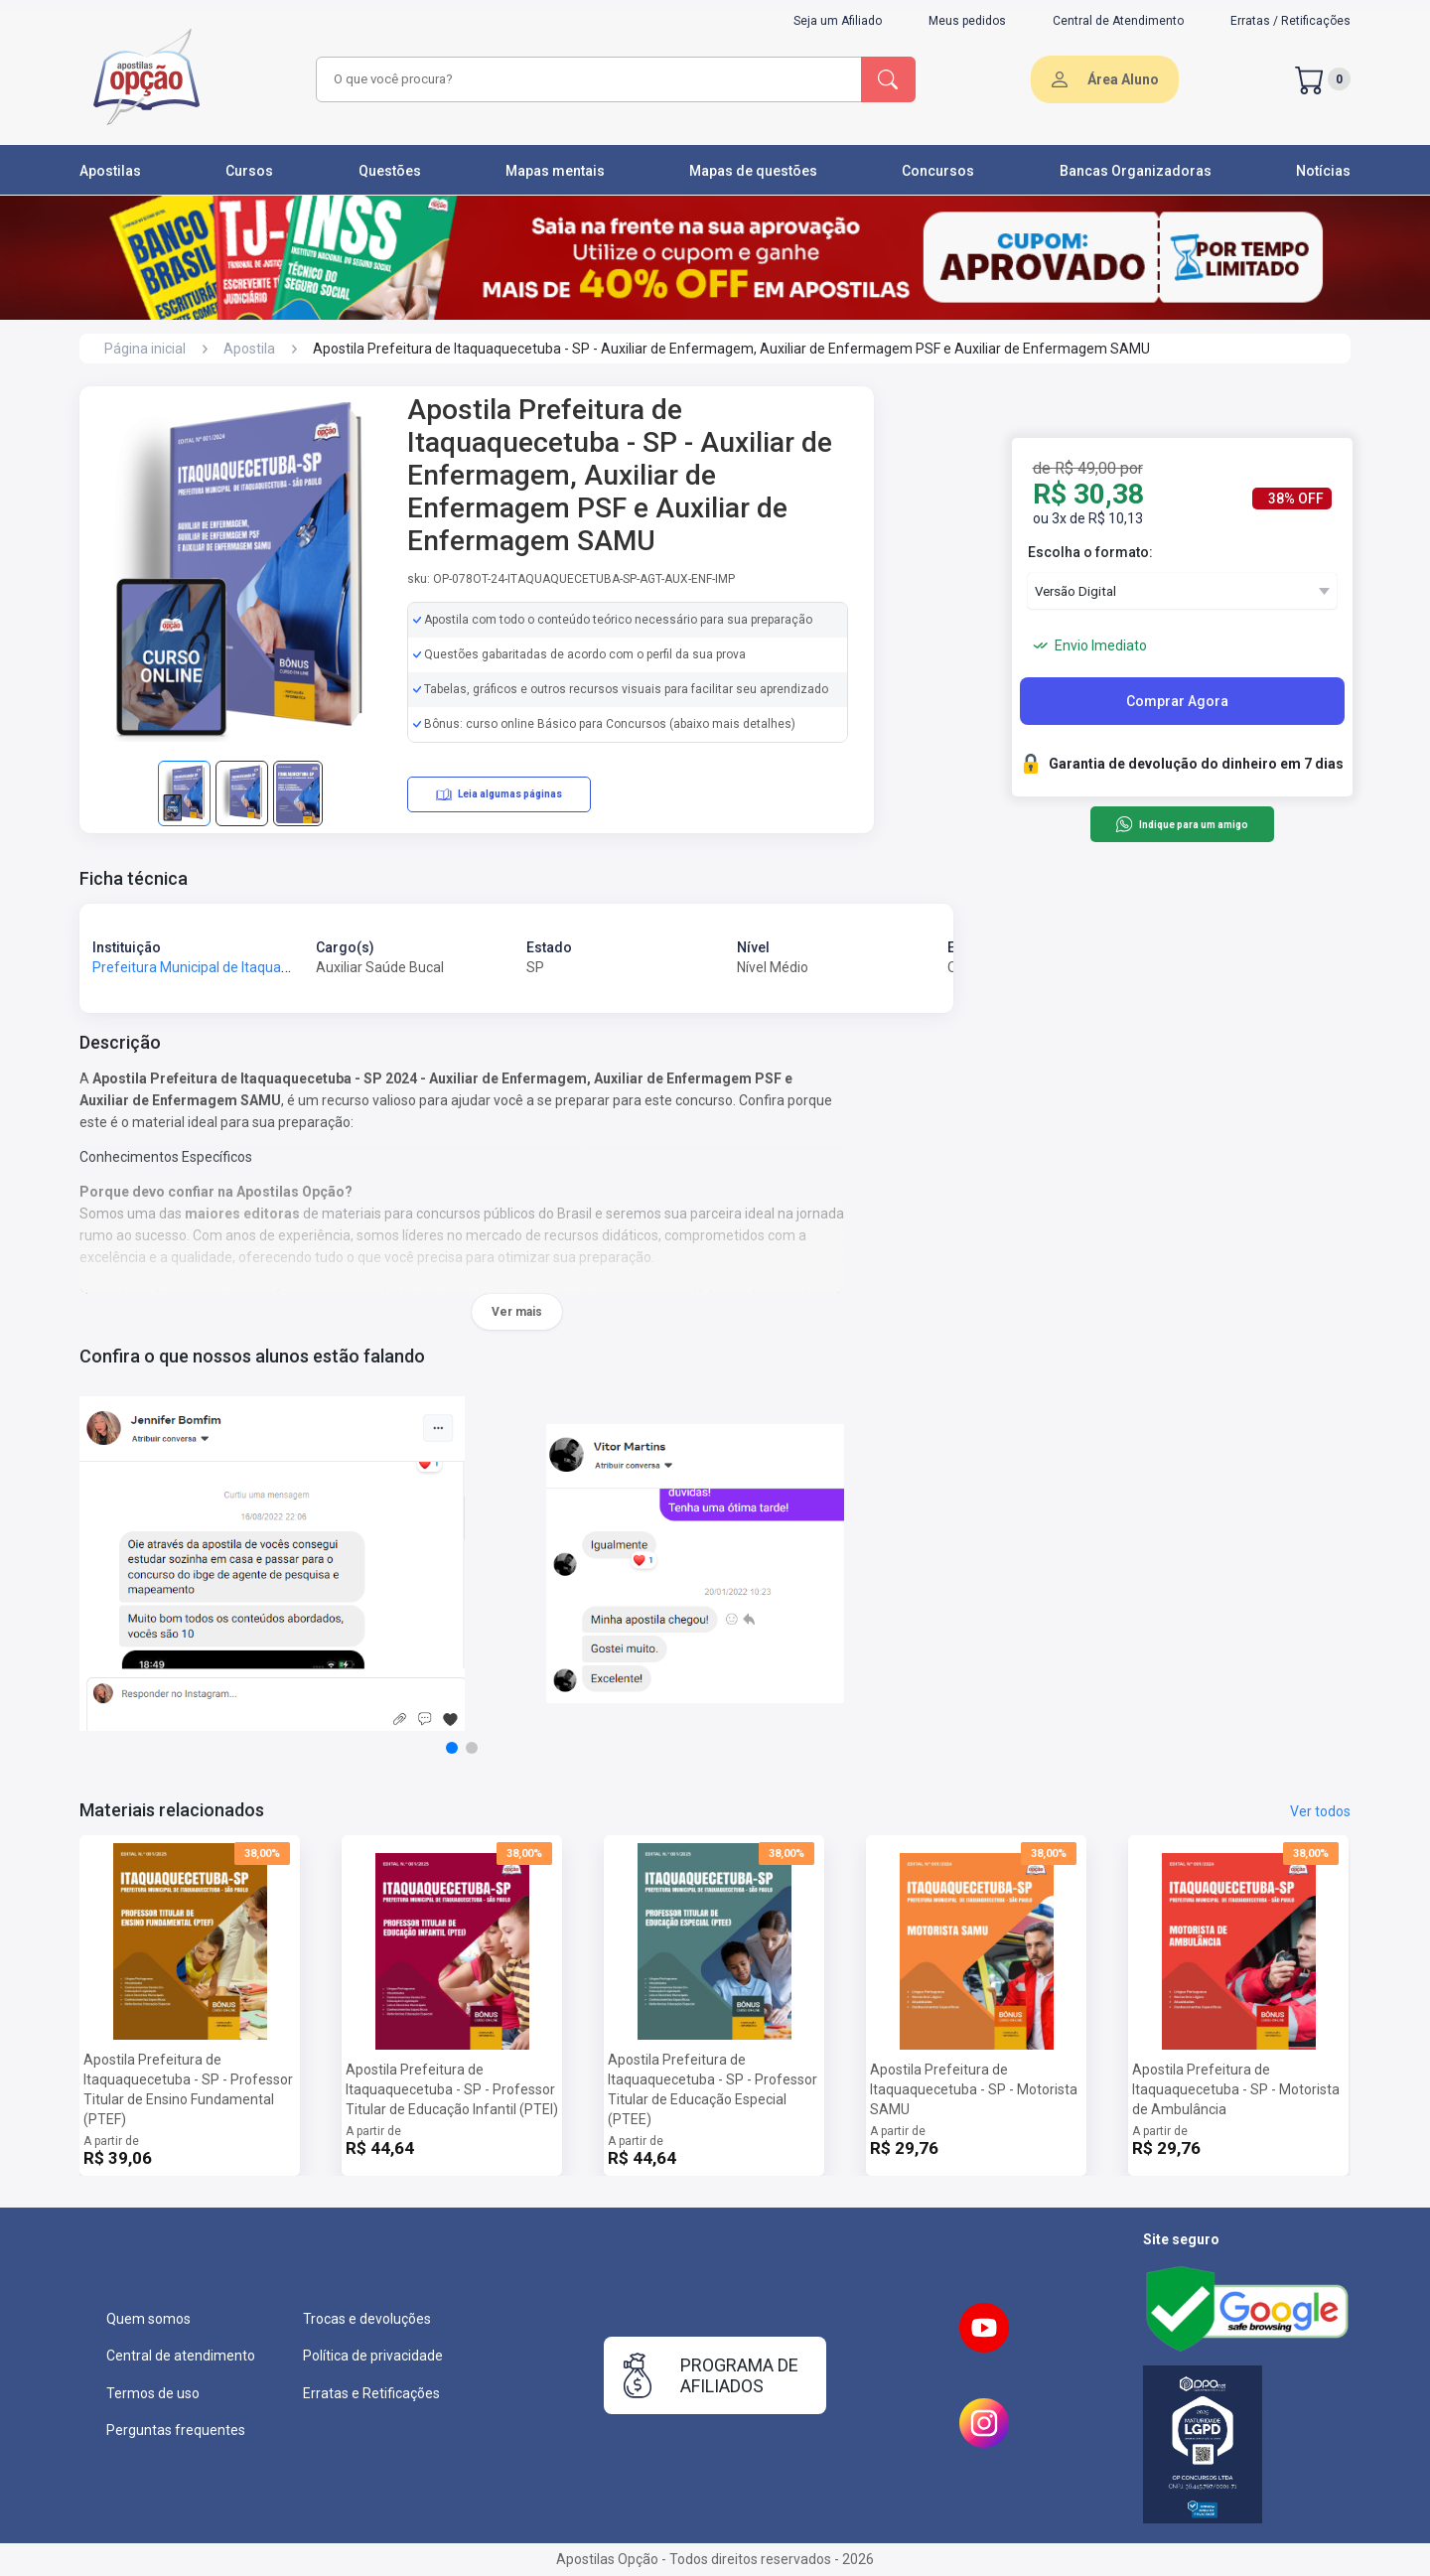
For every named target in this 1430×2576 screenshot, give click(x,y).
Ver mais (517, 1312)
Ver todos (1320, 1811)
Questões (389, 171)
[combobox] (586, 79)
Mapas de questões (753, 171)
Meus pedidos (967, 21)
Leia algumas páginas (499, 794)
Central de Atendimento (1118, 21)
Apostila (249, 349)
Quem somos (148, 2319)
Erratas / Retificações (1290, 21)
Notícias (1323, 171)
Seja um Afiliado (837, 21)
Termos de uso (153, 2393)
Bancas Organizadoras (1136, 171)
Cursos (249, 171)
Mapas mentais (555, 171)
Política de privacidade (373, 2355)
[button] (452, 1748)
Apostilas (110, 171)
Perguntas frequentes (175, 2430)
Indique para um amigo (1181, 824)
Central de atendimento (180, 2355)
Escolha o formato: (1090, 552)
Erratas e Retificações (371, 2393)
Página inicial (145, 349)
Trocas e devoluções (367, 2319)
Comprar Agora (1177, 701)
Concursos (938, 171)
